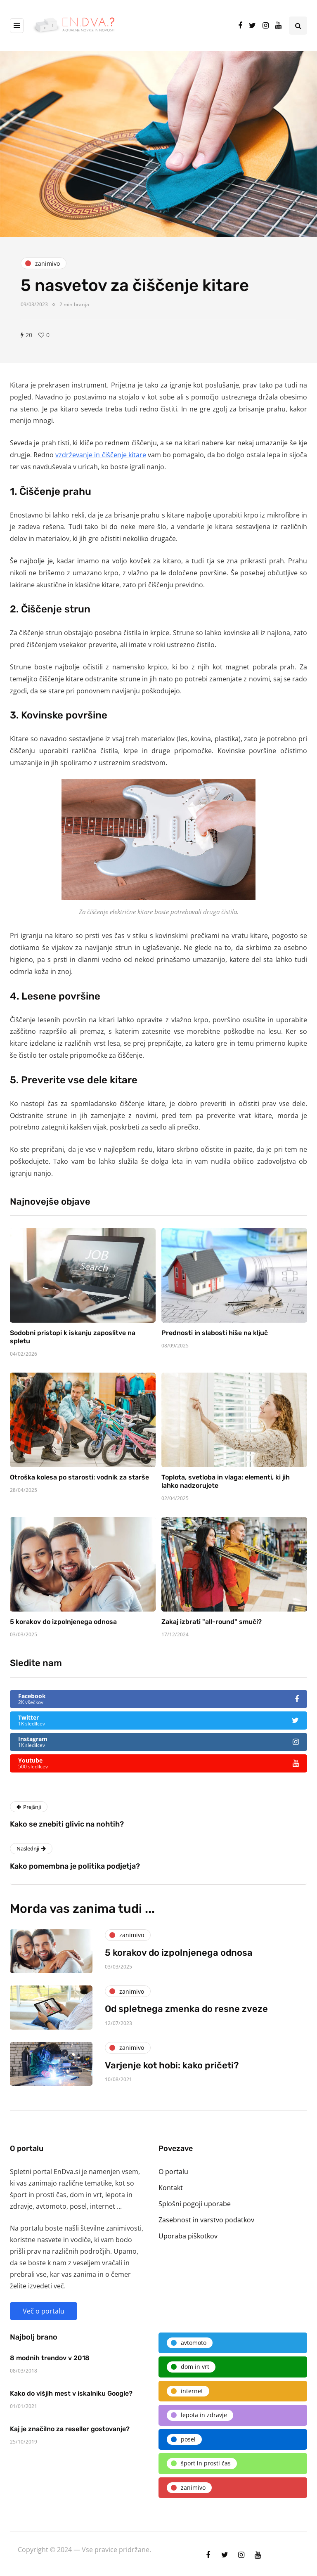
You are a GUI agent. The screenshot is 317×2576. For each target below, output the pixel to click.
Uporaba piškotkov (188, 2235)
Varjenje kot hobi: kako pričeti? (172, 2070)
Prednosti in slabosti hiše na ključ (214, 1338)
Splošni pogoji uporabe (194, 2203)
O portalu (173, 2171)
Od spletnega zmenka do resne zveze (186, 2014)
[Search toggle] (298, 26)
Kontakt (170, 2187)
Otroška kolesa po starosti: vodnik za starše (79, 1483)
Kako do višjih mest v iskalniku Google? (71, 2399)
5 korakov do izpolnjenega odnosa (63, 1627)
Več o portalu (43, 2311)
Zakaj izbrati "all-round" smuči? (211, 1627)
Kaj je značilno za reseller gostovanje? (70, 2434)
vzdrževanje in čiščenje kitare (100, 454)
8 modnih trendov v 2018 (50, 2363)
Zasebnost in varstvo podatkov (206, 2219)
